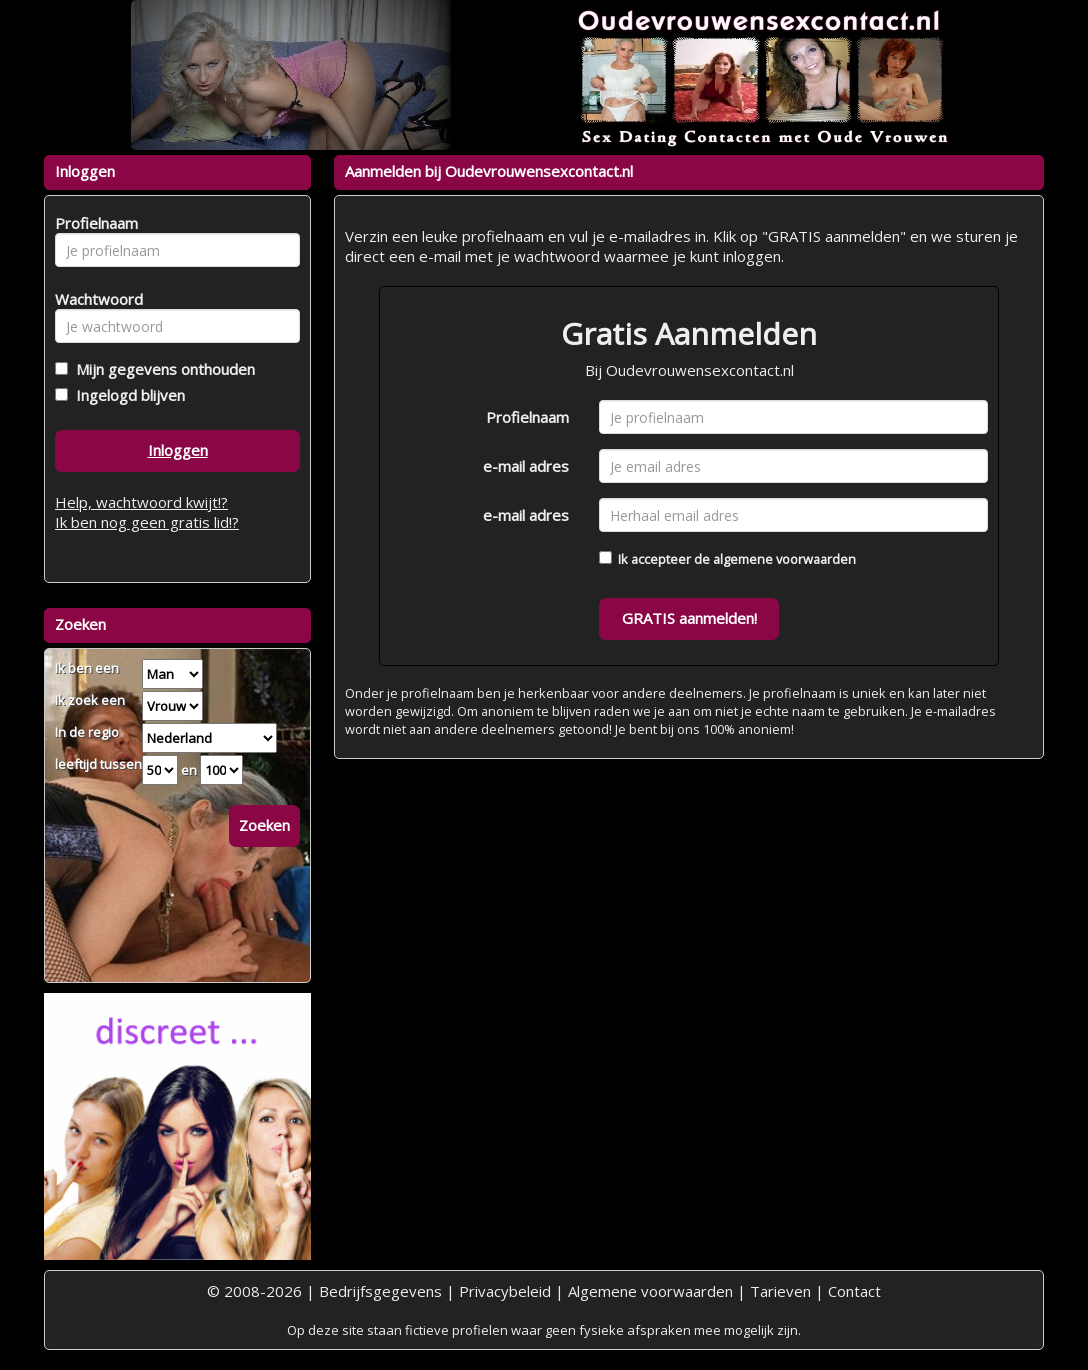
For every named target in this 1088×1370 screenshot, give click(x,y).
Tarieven (780, 1291)
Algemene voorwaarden (650, 1291)
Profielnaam (527, 417)
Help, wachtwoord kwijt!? (141, 502)
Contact (854, 1291)
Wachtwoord (93, 299)
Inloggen (178, 450)
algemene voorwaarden (784, 559)
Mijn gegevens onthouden (161, 369)
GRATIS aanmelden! (689, 618)
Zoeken (264, 825)
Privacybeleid (505, 1291)
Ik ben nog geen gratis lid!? (147, 522)
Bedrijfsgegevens (380, 1291)
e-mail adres (526, 466)
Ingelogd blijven (126, 395)
